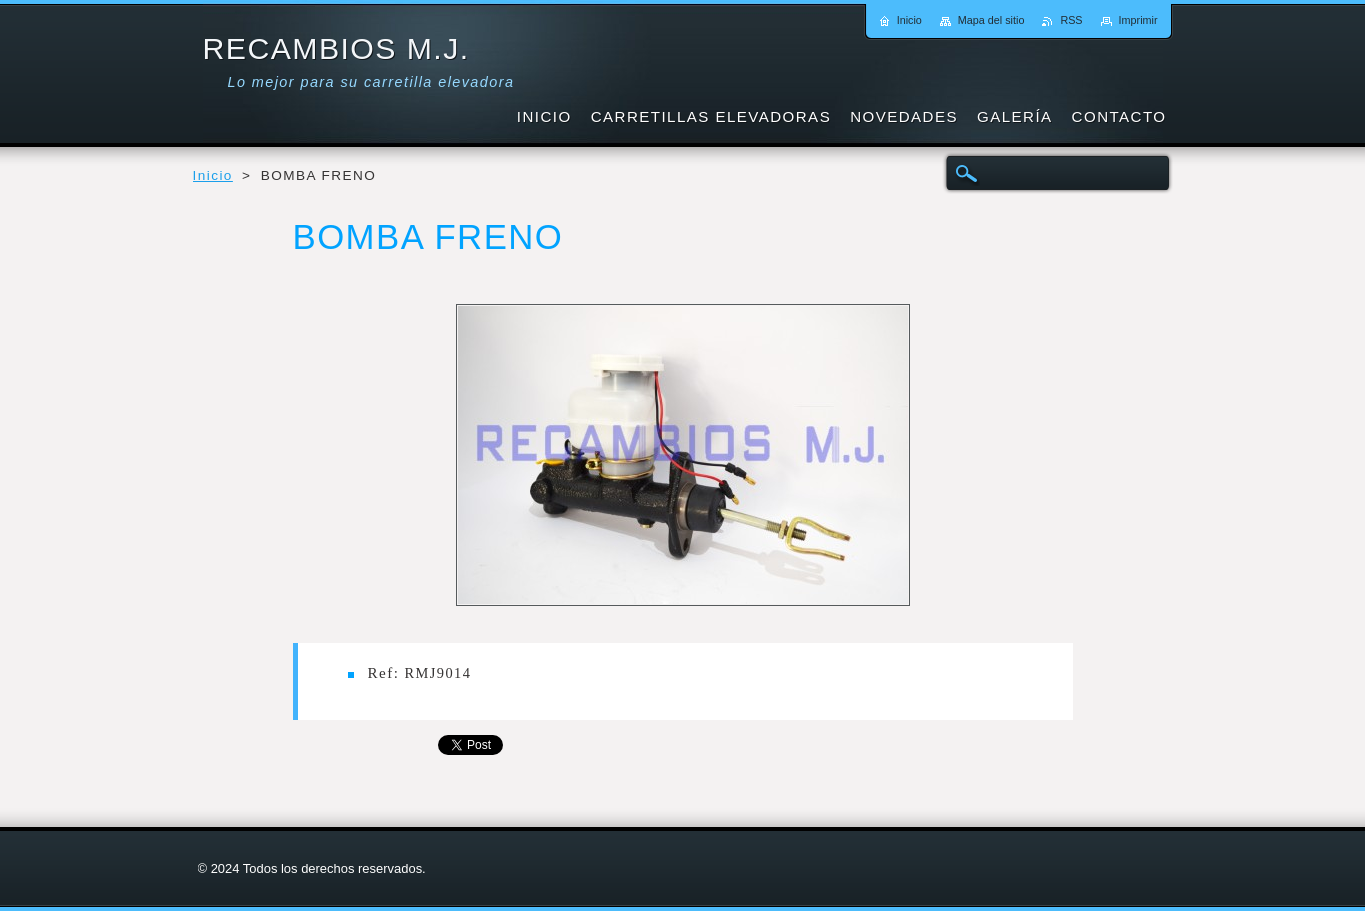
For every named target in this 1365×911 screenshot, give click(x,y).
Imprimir (1138, 20)
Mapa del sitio (991, 20)
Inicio (213, 175)
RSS (1071, 20)
